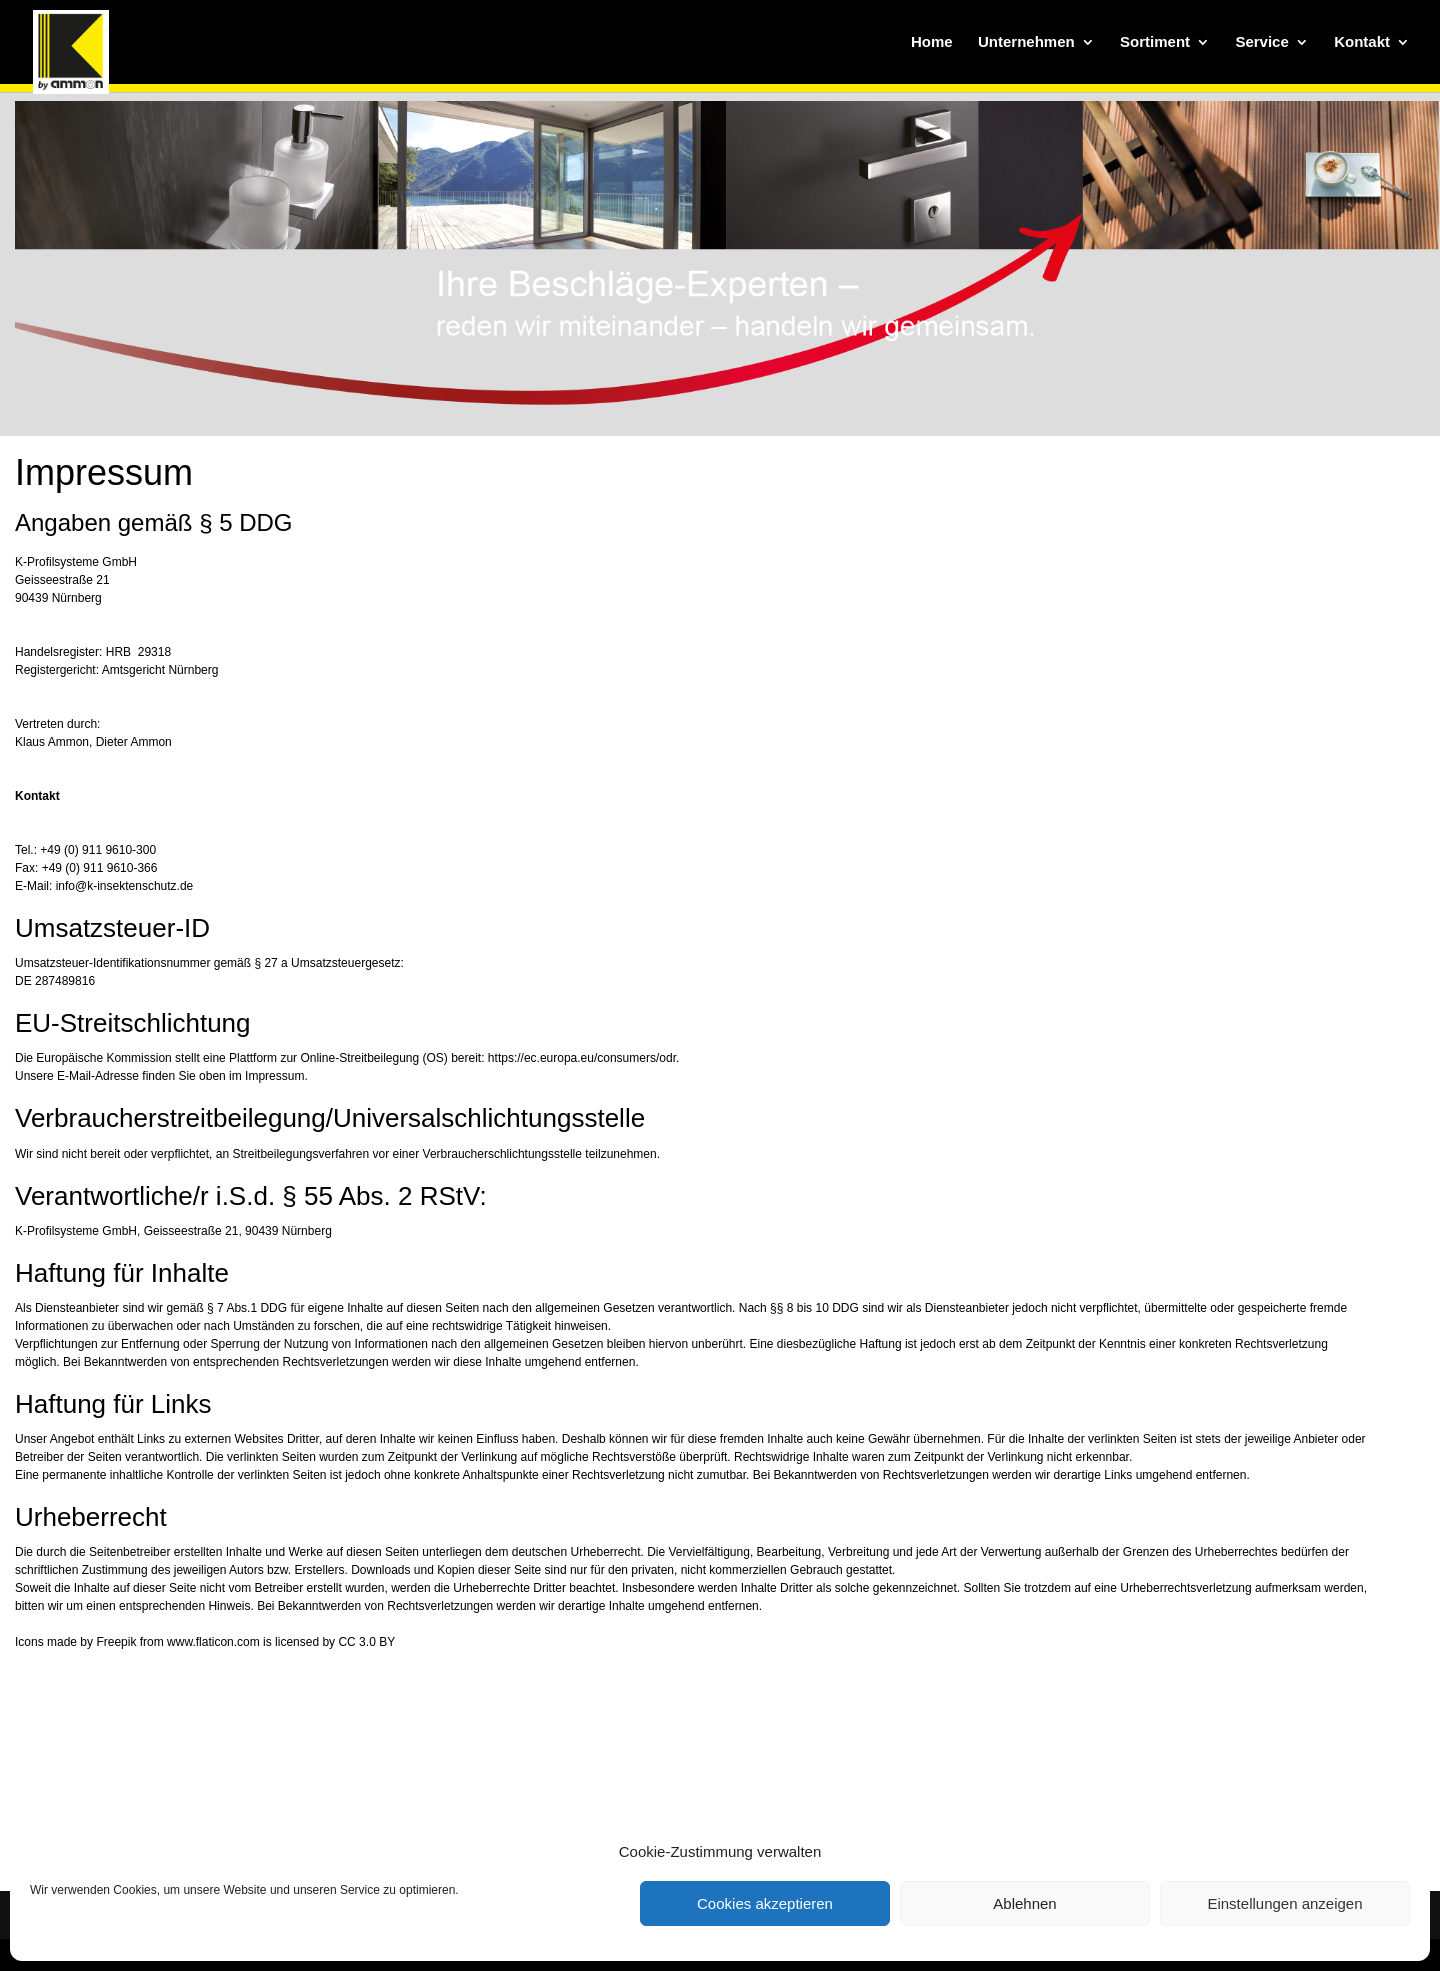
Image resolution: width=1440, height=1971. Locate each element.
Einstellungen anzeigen (1284, 1903)
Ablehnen (1024, 1903)
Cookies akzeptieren (765, 1903)
